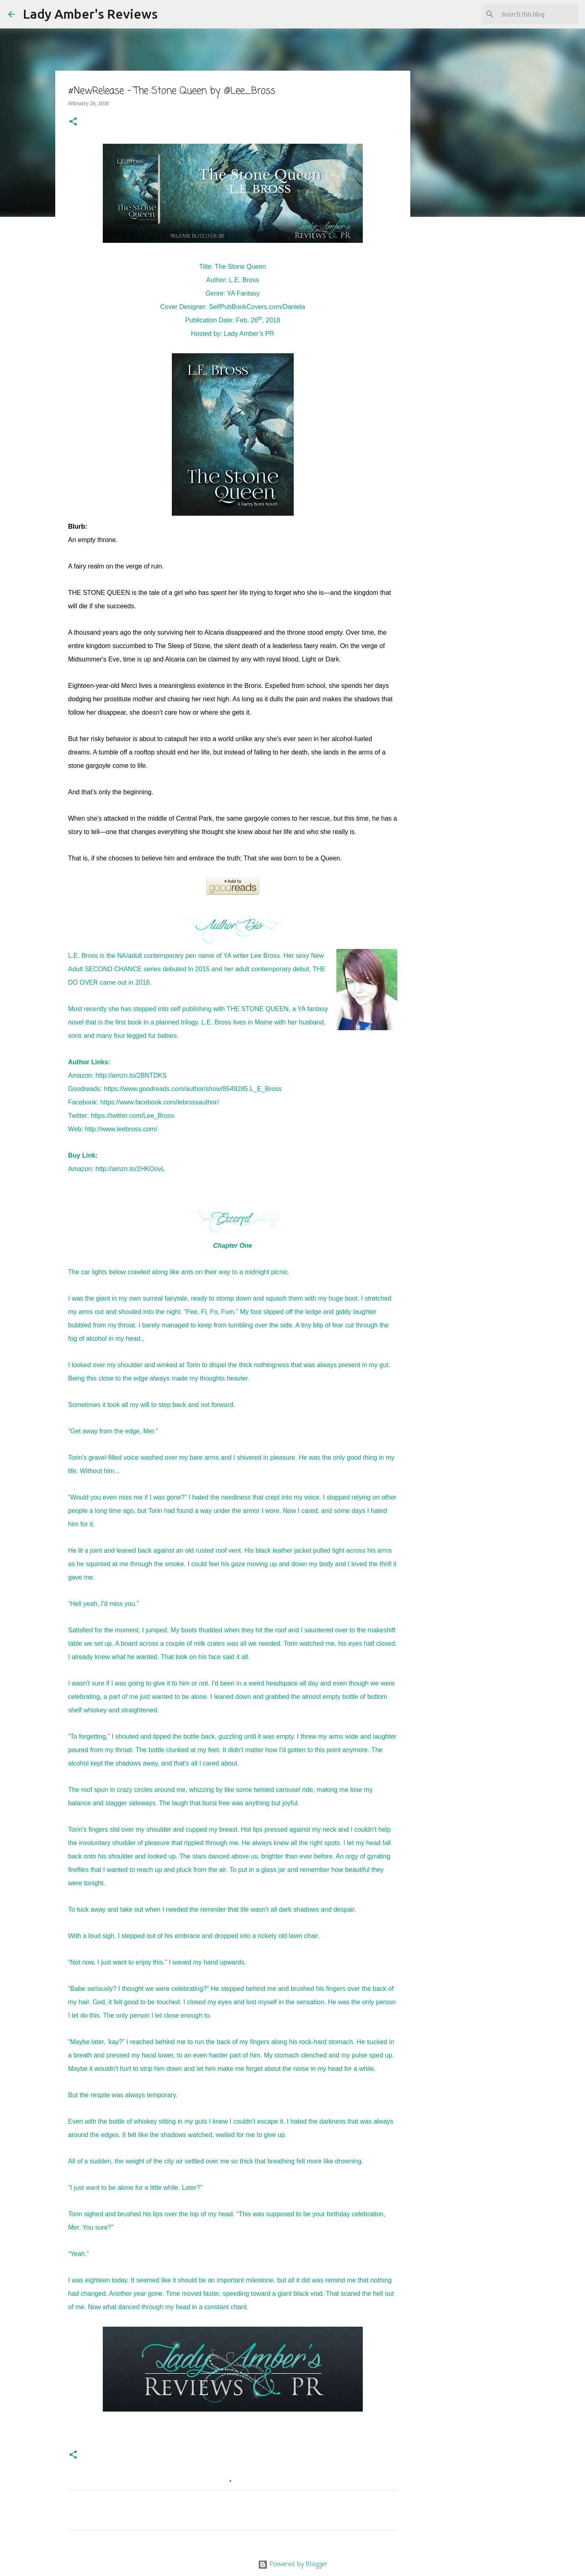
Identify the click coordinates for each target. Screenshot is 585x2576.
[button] (73, 122)
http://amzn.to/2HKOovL (130, 1168)
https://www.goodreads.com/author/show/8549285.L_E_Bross (193, 1088)
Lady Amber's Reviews (90, 13)
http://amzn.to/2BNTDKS (131, 1075)
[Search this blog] (535, 14)
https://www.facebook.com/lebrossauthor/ (159, 1102)
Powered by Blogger (292, 2565)
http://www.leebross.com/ (121, 1129)
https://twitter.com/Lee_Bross (132, 1115)
